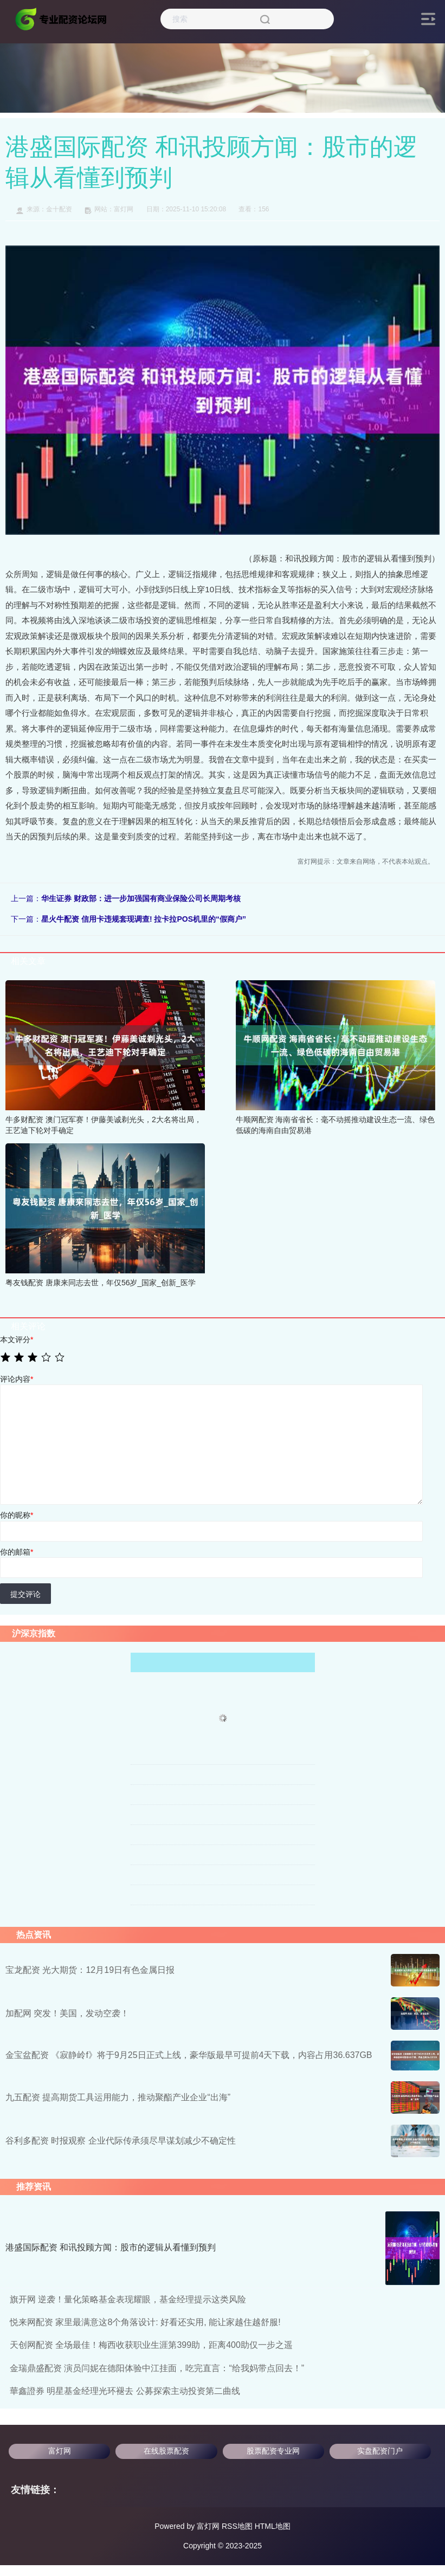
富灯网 (59, 2450)
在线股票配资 (166, 2450)
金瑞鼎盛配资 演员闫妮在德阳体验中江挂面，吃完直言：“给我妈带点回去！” (157, 2368)
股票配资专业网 (273, 2450)
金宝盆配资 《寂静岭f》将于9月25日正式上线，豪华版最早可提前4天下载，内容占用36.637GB (188, 2055)
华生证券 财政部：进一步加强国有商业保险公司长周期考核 (141, 898)
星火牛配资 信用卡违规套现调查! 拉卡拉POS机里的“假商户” (143, 919)
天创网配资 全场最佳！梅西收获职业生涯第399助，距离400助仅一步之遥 (151, 2345)
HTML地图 (273, 2526)
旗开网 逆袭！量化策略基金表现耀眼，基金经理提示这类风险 (128, 2299)
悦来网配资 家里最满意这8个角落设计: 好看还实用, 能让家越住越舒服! (145, 2322)
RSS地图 (237, 2526)
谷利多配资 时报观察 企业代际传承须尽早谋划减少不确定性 (120, 2140)
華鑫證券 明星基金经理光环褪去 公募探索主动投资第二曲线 (125, 2391)
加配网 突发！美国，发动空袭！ (67, 2013)
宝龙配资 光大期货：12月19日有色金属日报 (90, 1970)
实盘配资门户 (380, 2450)
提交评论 (25, 1594)
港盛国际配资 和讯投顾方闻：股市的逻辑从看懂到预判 (110, 2247)
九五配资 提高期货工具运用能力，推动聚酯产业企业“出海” (117, 2097)
